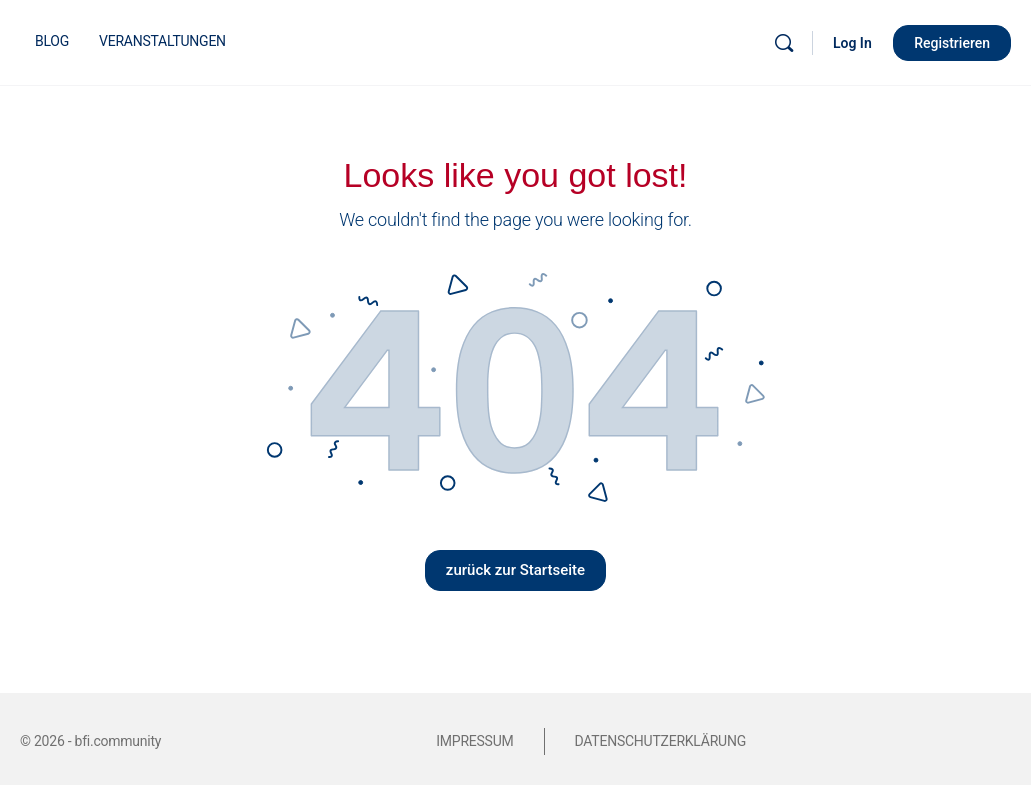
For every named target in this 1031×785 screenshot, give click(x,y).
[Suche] (784, 43)
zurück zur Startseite (515, 570)
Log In (852, 43)
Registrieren (952, 43)
